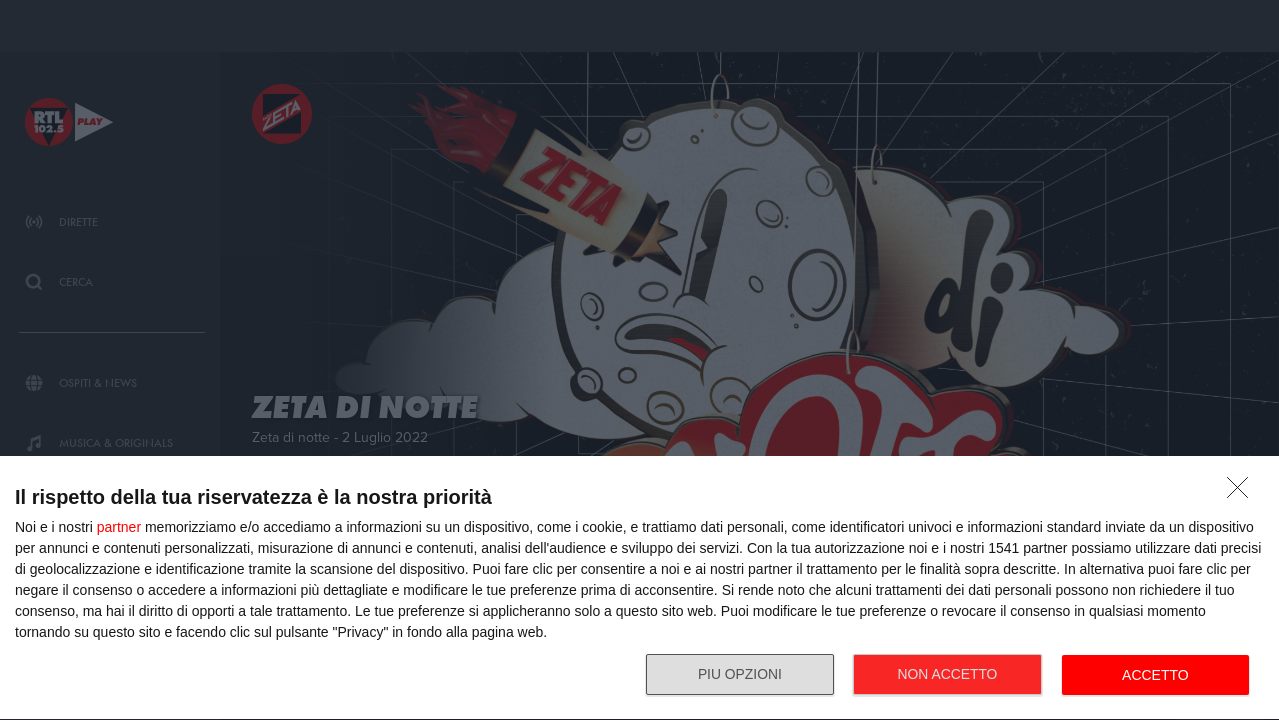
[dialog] (639, 588)
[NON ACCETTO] (1243, 493)
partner (119, 527)
